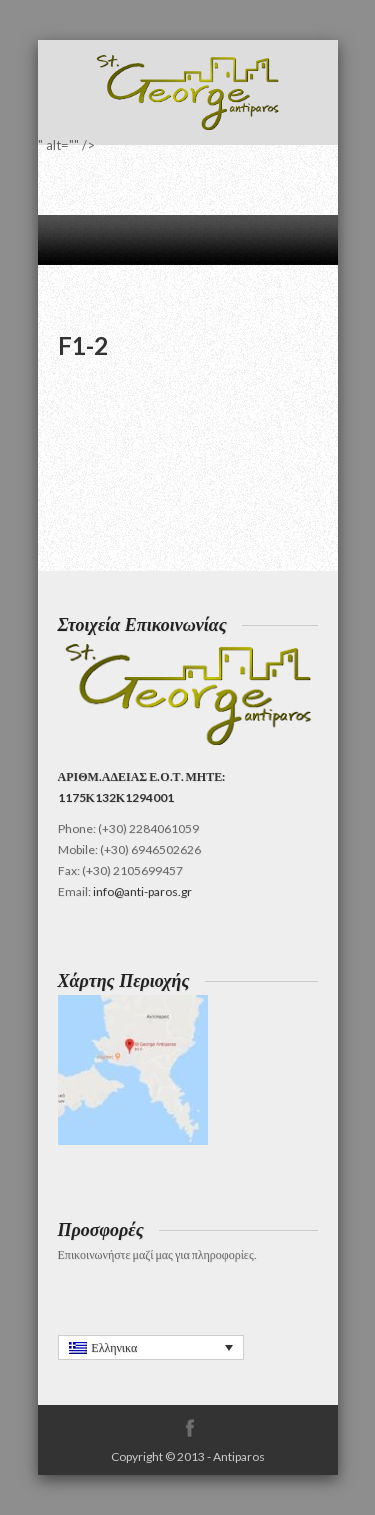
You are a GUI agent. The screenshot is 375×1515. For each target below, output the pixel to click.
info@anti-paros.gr (142, 891)
